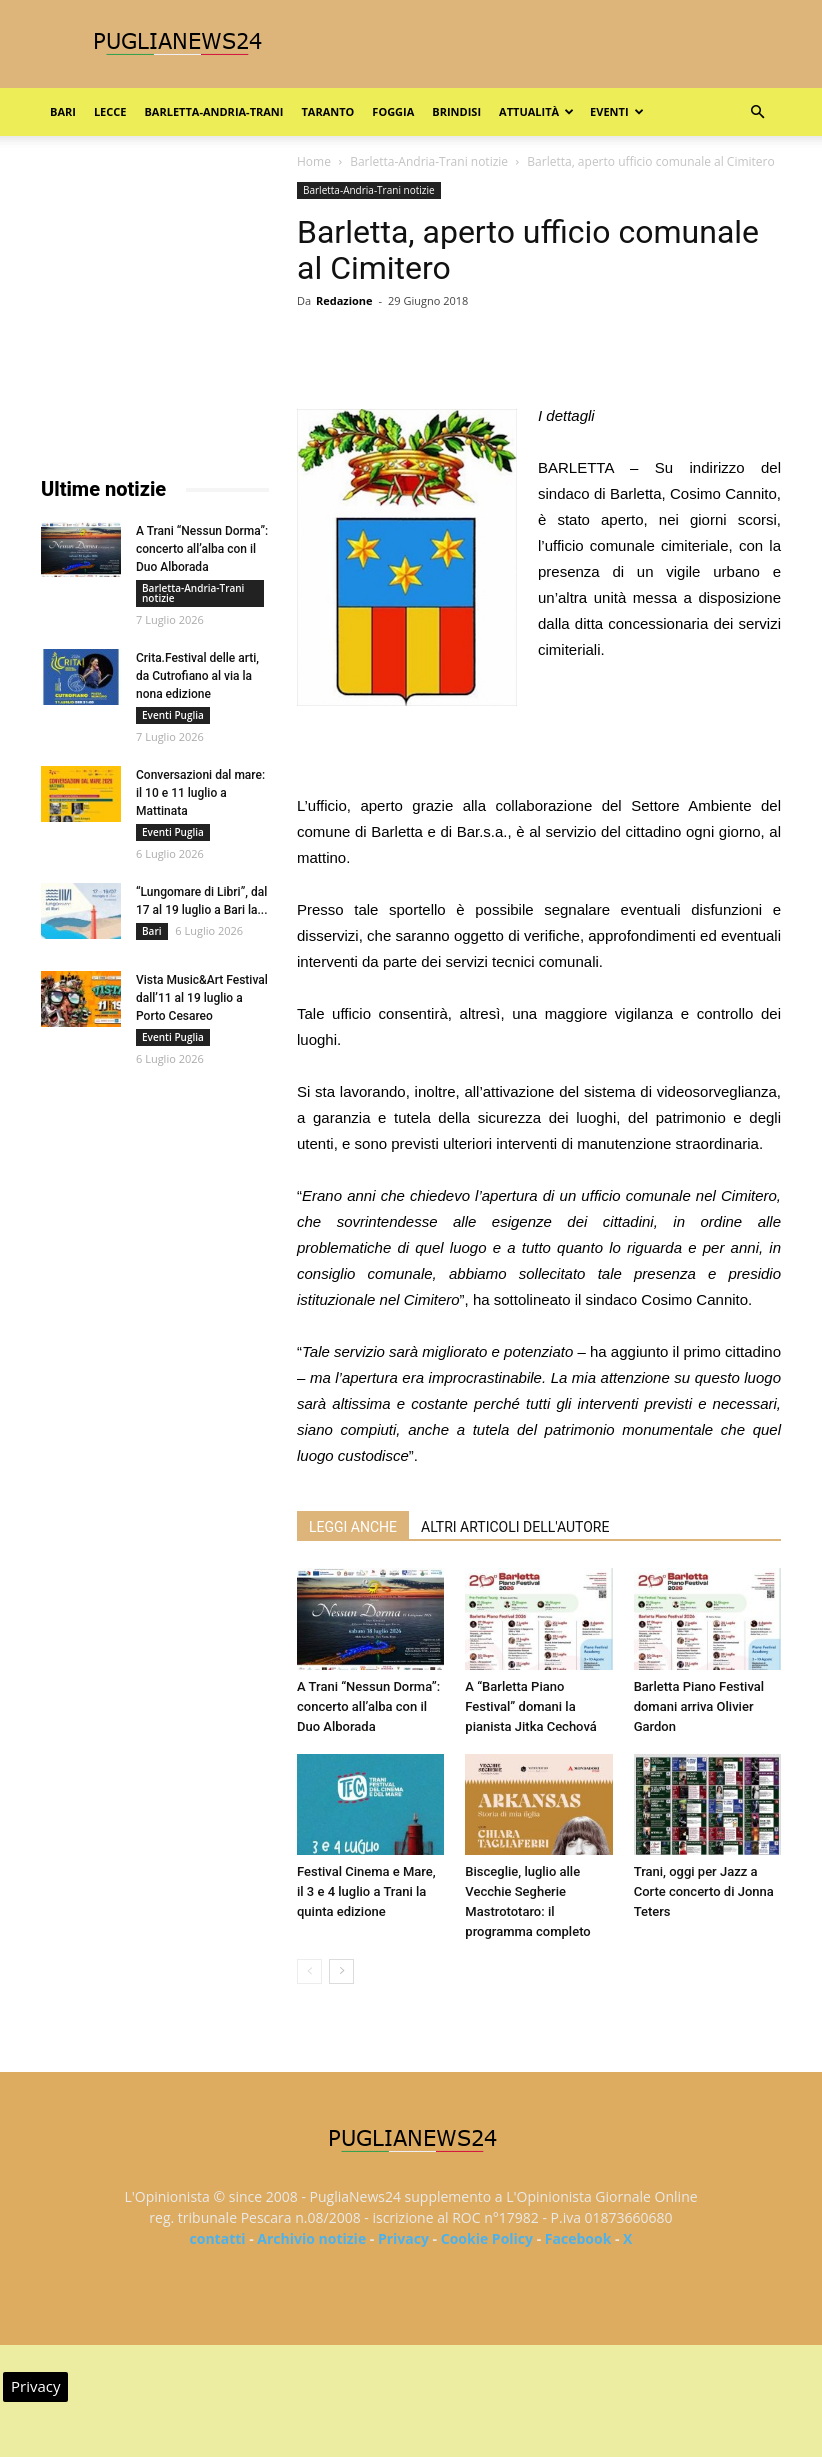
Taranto (327, 111)
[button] (757, 112)
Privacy (403, 2238)
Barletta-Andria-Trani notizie (429, 161)
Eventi (616, 111)
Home (314, 161)
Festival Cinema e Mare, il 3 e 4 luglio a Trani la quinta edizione (366, 1891)
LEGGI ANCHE (353, 1527)
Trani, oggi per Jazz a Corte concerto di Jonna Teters (704, 1891)
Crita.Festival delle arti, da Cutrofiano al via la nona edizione (197, 676)
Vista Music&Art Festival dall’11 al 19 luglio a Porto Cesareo (202, 998)
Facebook (578, 2238)
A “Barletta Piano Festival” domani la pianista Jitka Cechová (530, 1706)
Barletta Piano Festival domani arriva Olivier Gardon (699, 1706)
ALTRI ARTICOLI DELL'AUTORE (515, 1527)
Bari (63, 111)
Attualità (536, 111)
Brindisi (456, 111)
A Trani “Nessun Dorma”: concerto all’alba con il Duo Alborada (368, 1706)
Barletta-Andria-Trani (213, 111)
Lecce (110, 111)
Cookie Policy (487, 2238)
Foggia (393, 111)
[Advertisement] (539, 742)
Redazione (344, 300)
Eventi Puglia (173, 715)
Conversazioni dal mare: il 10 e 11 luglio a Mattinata (200, 793)
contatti (218, 2238)
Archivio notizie (311, 2238)
